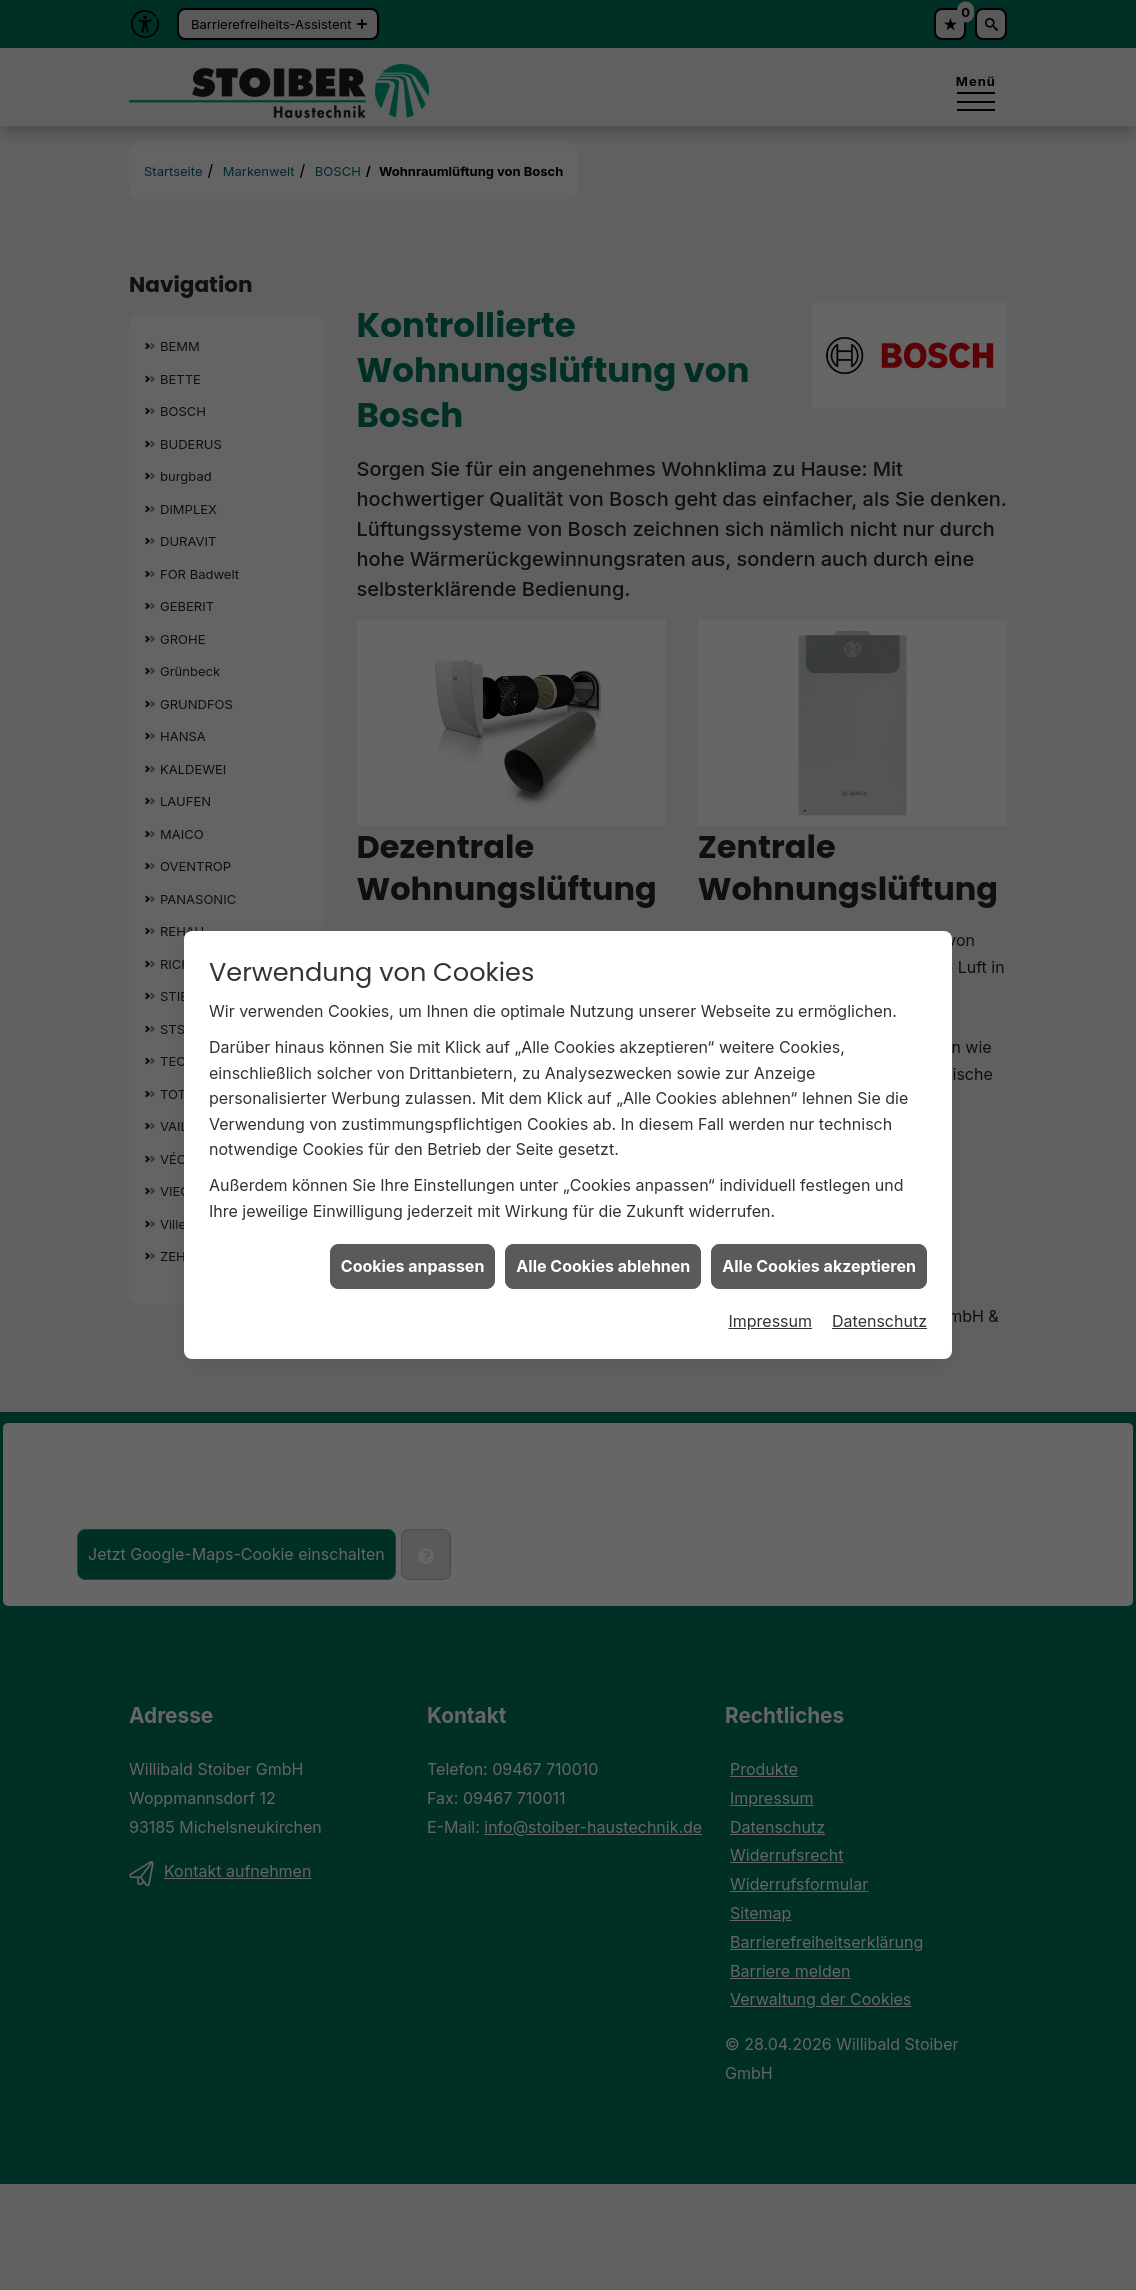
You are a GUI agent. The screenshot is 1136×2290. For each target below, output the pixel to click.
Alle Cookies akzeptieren (819, 1208)
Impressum (770, 1262)
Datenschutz (879, 1262)
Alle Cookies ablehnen (603, 1208)
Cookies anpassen (413, 1208)
